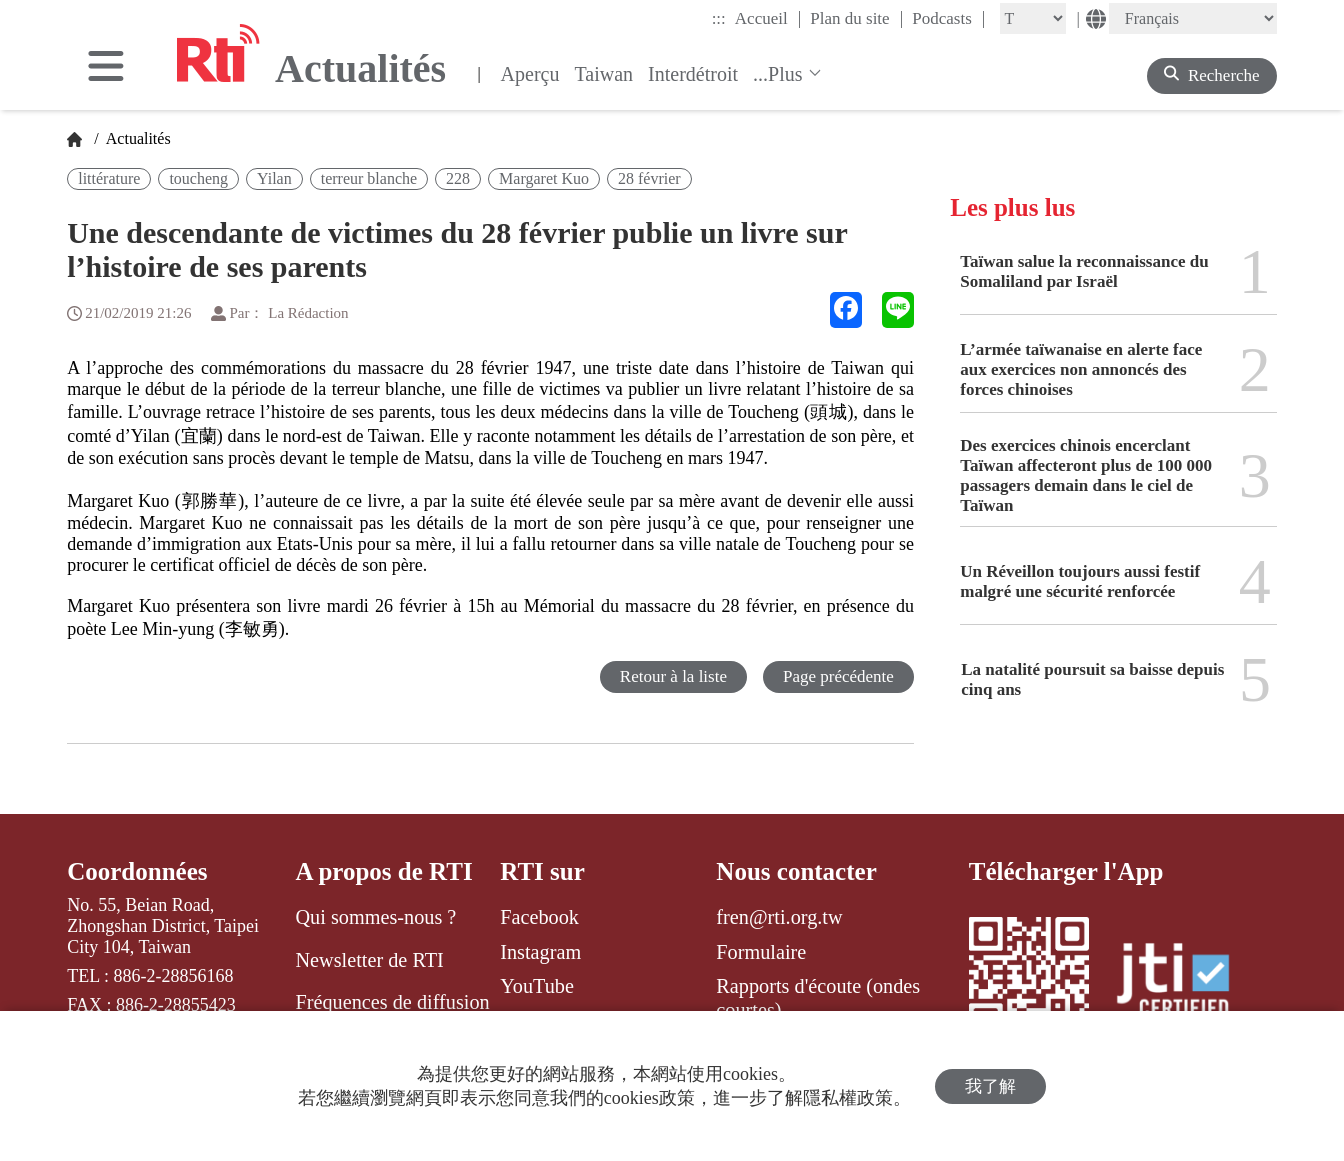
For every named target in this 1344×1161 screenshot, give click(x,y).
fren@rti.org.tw (779, 917)
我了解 (990, 1086)
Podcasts (948, 18)
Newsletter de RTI (369, 960)
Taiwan (603, 74)
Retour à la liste (673, 676)
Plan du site (856, 18)
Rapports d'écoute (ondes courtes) (818, 998)
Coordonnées (137, 871)
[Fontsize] (1033, 18)
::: (719, 18)
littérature (109, 178)
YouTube (537, 986)
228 (458, 178)
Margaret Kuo (544, 178)
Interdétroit (693, 74)
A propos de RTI (383, 871)
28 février (649, 178)
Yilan (274, 178)
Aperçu (530, 74)
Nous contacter (796, 871)
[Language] (1193, 18)
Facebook (539, 917)
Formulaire (761, 952)
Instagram (540, 952)
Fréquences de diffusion (392, 1002)
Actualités (137, 138)
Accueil (768, 18)
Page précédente (838, 676)
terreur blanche (369, 178)
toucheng (198, 178)
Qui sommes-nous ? (375, 917)
